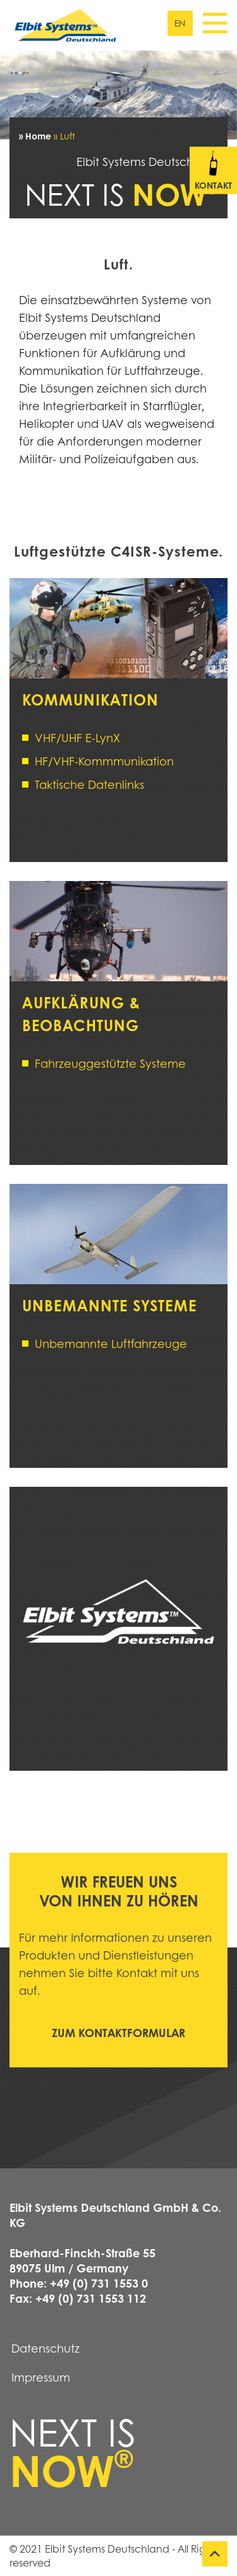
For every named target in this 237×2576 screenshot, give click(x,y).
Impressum (40, 2377)
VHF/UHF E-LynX (77, 738)
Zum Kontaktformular (118, 2032)
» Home (35, 135)
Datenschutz (45, 2348)
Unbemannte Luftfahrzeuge (111, 1343)
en (179, 22)
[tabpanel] (118, 94)
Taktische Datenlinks (89, 784)
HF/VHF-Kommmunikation (104, 761)
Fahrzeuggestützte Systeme (110, 1063)
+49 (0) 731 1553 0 (99, 2283)
